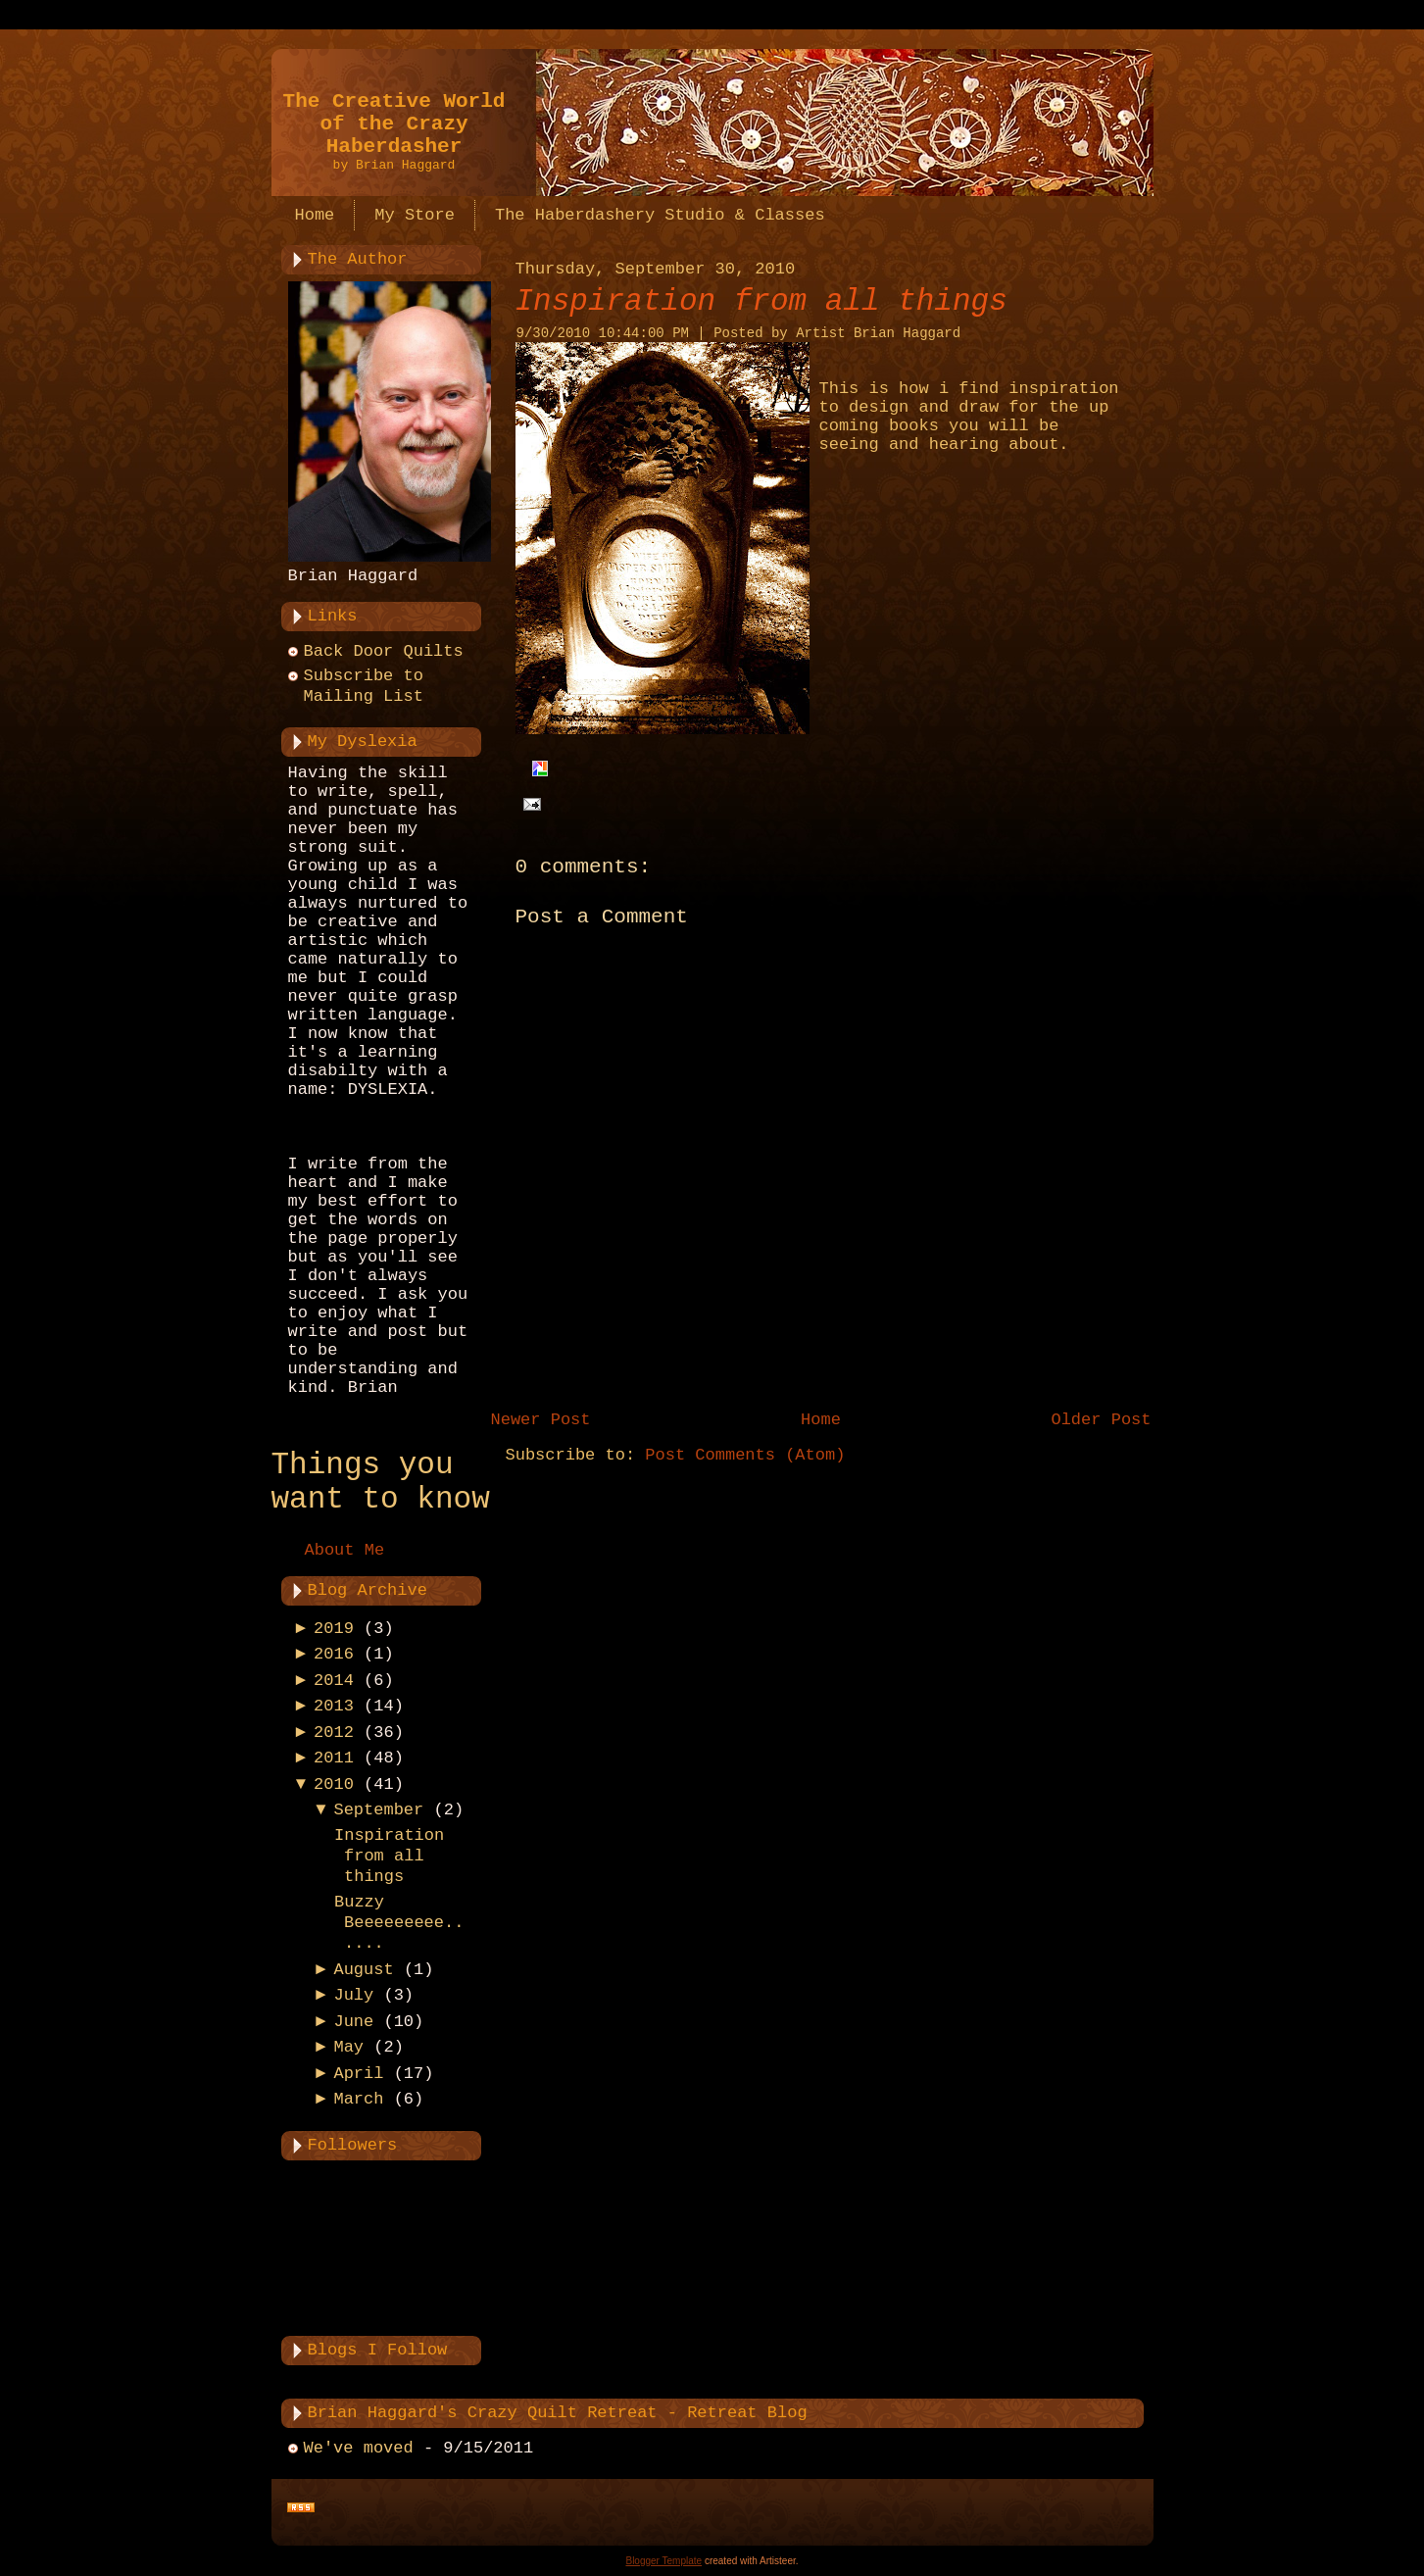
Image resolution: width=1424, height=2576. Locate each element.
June (353, 2021)
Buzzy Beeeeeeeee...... (399, 1923)
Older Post (1101, 1420)
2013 (334, 1706)
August (363, 1969)
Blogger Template (663, 2560)
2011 (334, 1758)
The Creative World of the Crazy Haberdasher (394, 124)
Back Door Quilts (384, 651)
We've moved (359, 2448)
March (358, 2099)
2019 (334, 1628)
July (353, 1995)
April (358, 2073)
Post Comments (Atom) (745, 1455)
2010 (334, 1784)
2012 (334, 1732)
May (348, 2047)
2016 (334, 1654)
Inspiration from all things (389, 1856)
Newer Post (541, 1420)
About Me (345, 1550)
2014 (334, 1680)
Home (821, 1420)
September (378, 1810)
